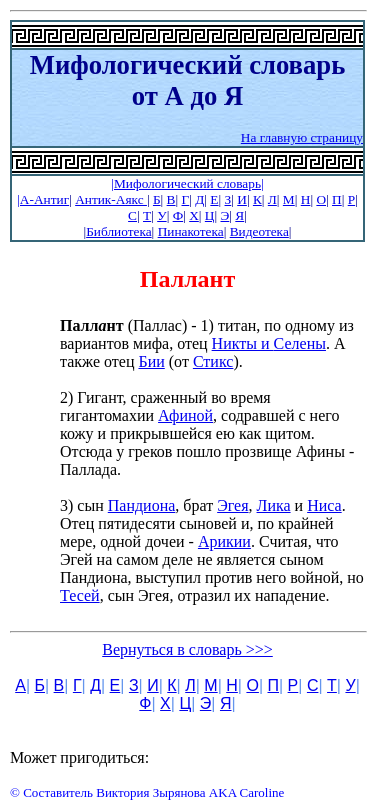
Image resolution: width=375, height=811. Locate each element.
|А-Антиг (43, 199)
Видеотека (259, 231)
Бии (151, 361)
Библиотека (118, 231)
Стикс (213, 361)
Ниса (324, 505)
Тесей (80, 595)
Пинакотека (191, 231)
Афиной (185, 415)
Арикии (224, 541)
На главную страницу (302, 137)
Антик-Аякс (111, 199)
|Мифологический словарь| (187, 183)
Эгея (232, 505)
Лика (274, 505)
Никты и (243, 343)
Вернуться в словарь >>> (187, 649)
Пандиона (142, 505)
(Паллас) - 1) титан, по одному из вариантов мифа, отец (207, 334)
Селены (300, 343)
